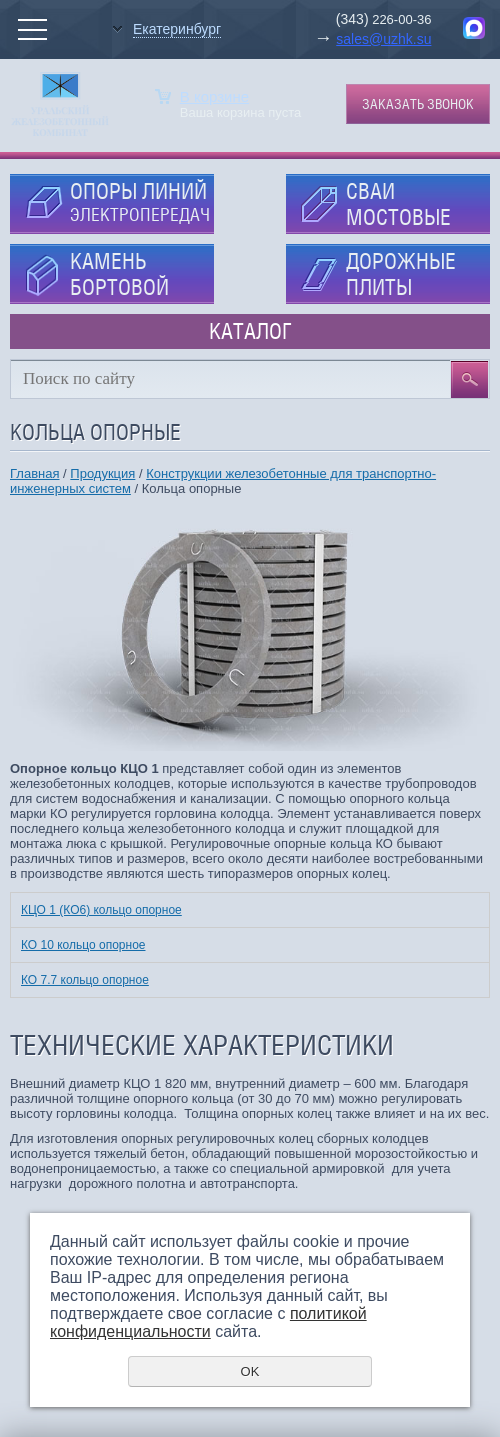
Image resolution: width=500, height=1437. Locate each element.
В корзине (214, 96)
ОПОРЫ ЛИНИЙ (140, 201)
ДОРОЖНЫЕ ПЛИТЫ (401, 274)
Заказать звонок (418, 104)
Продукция (102, 473)
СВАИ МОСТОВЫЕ (398, 204)
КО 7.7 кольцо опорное (85, 980)
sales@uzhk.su (383, 39)
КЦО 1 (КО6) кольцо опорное (101, 910)
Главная (34, 473)
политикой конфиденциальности (208, 1322)
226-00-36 (400, 19)
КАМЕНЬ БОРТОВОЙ (119, 274)
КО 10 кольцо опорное (83, 945)
